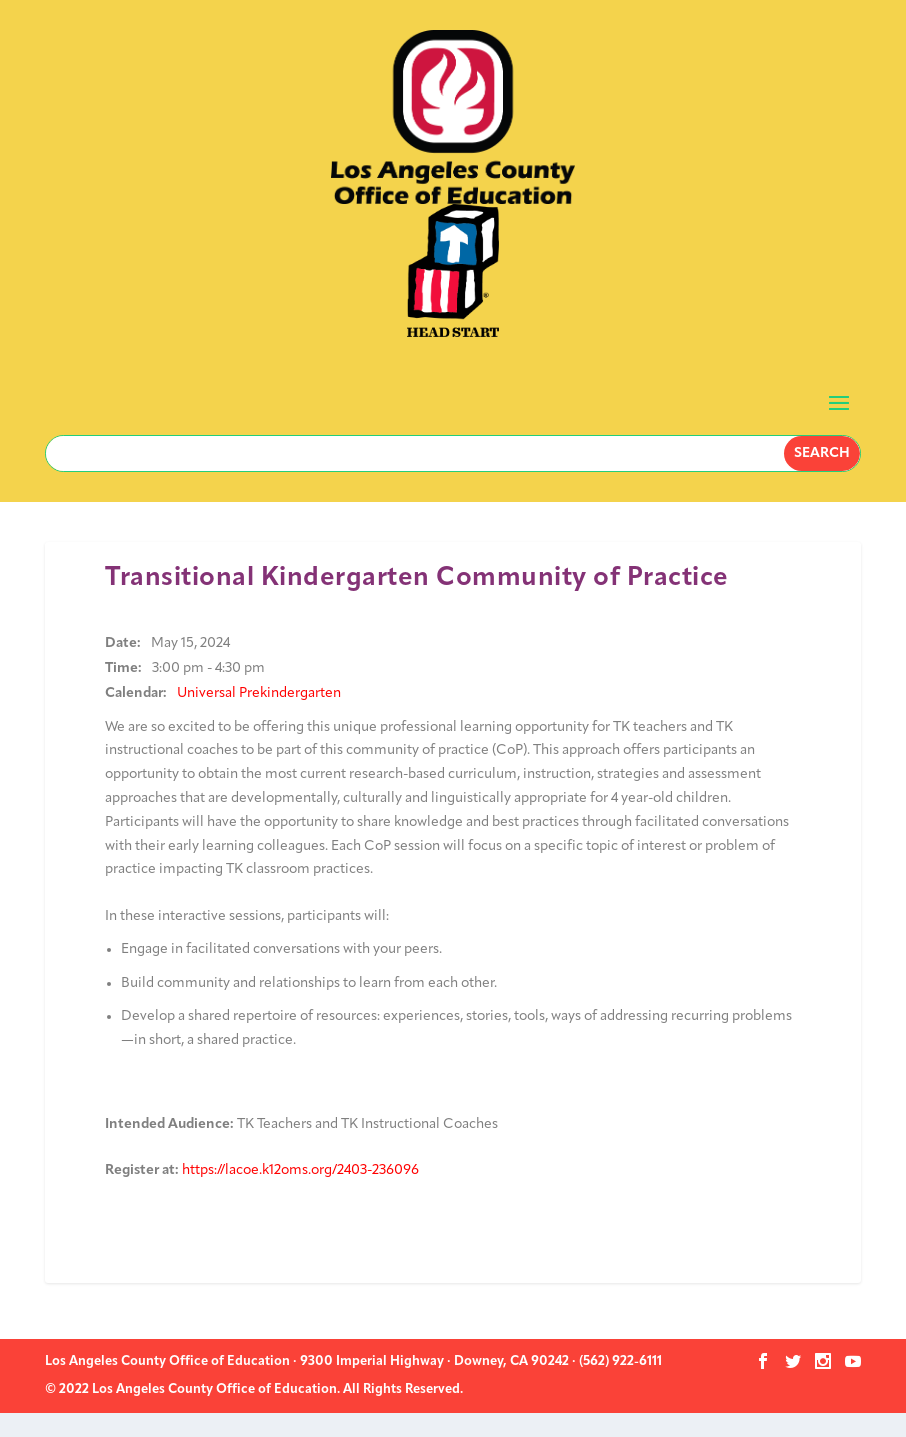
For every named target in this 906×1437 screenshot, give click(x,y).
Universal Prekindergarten (259, 693)
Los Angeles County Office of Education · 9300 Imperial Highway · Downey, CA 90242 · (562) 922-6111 (353, 1361)
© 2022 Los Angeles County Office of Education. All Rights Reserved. (254, 1389)
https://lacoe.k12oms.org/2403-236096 (300, 1170)
